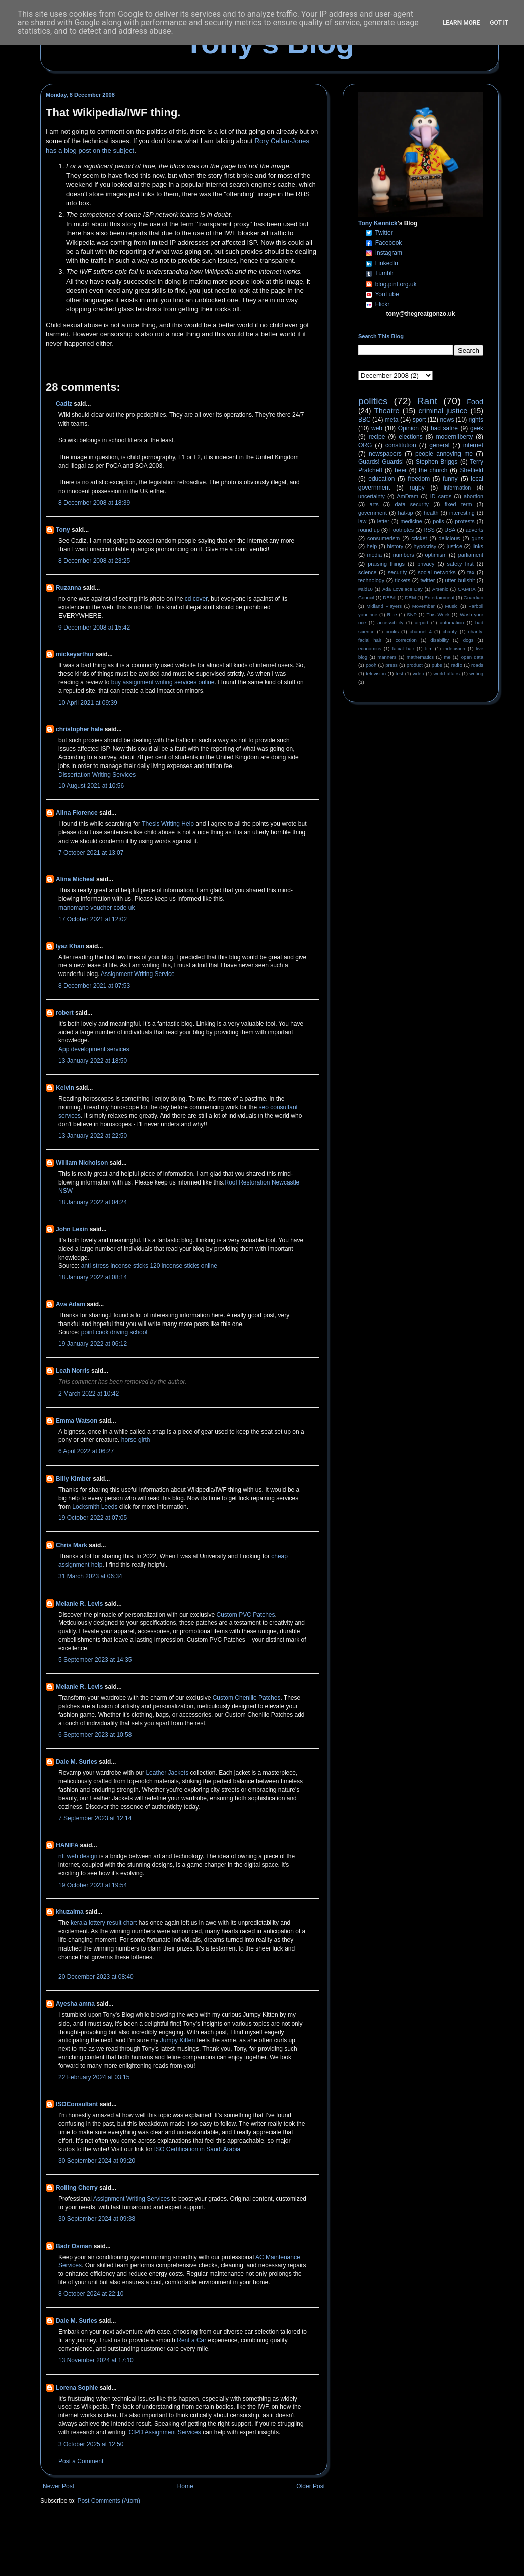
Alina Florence (77, 812)
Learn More (461, 22)
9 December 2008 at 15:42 (94, 627)
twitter (427, 580)
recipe (377, 436)
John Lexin (72, 1229)
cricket (419, 538)
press (391, 665)
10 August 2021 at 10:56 (91, 785)
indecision (454, 648)
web (376, 428)
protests (464, 521)
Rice (392, 614)
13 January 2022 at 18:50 (92, 1060)
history (395, 546)
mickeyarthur (75, 654)
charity (450, 631)
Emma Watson (76, 1420)
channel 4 (421, 631)
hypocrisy (425, 546)
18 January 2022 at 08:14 (92, 1277)
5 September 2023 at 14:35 (95, 1659)
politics (373, 401)
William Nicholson (82, 1162)
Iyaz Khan (70, 946)
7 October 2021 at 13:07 (90, 852)
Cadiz (64, 403)
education (381, 478)
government (372, 513)
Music (451, 606)
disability (439, 640)
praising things (386, 564)
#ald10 (365, 589)
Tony (63, 529)
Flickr (382, 304)
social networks (436, 572)
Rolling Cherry (77, 2187)
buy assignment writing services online (163, 682)
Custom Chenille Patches (247, 1697)
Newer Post (58, 2486)
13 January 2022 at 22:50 (92, 1135)
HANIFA (67, 1845)
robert (65, 1012)
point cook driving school (114, 1332)
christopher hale (79, 729)
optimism (436, 555)
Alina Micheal (75, 879)
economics (369, 648)
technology (371, 580)
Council (366, 597)
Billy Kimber (73, 1478)
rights (476, 419)
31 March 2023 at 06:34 (90, 1576)
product (415, 665)
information (457, 487)
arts (374, 504)
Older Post (310, 2486)
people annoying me (444, 453)
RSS (429, 530)
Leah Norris (73, 1370)
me (447, 657)
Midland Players (384, 606)
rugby (417, 487)
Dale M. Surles (76, 1761)
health (431, 513)
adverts (474, 530)
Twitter (383, 232)
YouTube (387, 294)
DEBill (389, 597)
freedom (419, 478)
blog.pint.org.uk (396, 284)
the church (433, 470)
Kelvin (65, 1087)
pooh (371, 665)
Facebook (388, 242)
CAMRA (467, 589)
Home (185, 2486)
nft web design (77, 1856)
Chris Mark (71, 1545)
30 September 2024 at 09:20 (96, 2160)
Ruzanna (68, 587)
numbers (403, 555)
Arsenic (440, 589)
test (399, 673)
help (372, 546)
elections (410, 436)
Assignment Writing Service (138, 974)
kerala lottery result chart (104, 1922)
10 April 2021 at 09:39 (87, 702)
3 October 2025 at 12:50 (90, 2444)
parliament (470, 555)
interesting (462, 513)
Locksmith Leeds (94, 1506)
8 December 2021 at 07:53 (94, 985)
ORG (365, 445)
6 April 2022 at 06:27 (86, 1451)
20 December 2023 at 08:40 (96, 1976)
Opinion (408, 428)
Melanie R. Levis (79, 1603)
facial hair (403, 648)
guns (477, 538)
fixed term (458, 504)
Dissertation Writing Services (97, 774)
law (362, 521)
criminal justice (443, 411)
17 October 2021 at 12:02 (92, 919)
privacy (425, 564)
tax (470, 572)
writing (476, 673)
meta (392, 419)
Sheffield (471, 470)
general (439, 445)
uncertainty (371, 496)
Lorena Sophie (77, 2387)
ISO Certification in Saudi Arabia (197, 2149)
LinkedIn (386, 263)
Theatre (387, 411)
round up (369, 530)
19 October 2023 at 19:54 (92, 1885)
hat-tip (405, 513)
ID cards (440, 496)
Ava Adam (70, 1304)
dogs (468, 640)
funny (450, 478)
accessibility (390, 622)
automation (452, 622)
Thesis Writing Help (168, 823)
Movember (423, 606)
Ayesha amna (75, 2003)
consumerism (383, 538)
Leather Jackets (167, 1772)
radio (456, 665)
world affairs (446, 673)
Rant (427, 401)
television (376, 673)
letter (383, 521)
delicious (449, 538)
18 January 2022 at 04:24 (92, 1202)
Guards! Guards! (381, 461)
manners (386, 657)
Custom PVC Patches (246, 1614)
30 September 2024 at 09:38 (96, 2218)
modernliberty (454, 436)
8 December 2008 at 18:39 (94, 502)
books (392, 631)
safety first (460, 564)
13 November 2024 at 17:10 (96, 2360)
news (447, 419)
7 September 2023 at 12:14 (95, 1818)
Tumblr (384, 273)
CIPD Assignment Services (164, 2432)
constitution (400, 445)
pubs (437, 665)
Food (475, 402)
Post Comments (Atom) (108, 2500)
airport (421, 622)
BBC (364, 419)
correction (406, 640)
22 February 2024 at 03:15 (93, 2077)
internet (473, 445)
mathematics (420, 657)
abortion (473, 496)
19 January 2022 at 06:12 (92, 1343)
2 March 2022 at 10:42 (88, 1393)
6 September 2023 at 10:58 (95, 1734)
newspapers (385, 453)
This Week (437, 614)
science (367, 572)
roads (477, 665)
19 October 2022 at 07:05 (92, 1517)
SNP (412, 614)
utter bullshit (460, 580)
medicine (411, 521)
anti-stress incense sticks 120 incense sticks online (149, 1265)
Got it (499, 22)
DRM (410, 597)
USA (449, 530)
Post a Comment (80, 2461)
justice (454, 546)
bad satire (444, 428)
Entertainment (440, 597)
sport (419, 419)
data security (412, 504)
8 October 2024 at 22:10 (90, 2293)
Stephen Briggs (436, 461)
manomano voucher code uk (96, 907)
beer (401, 470)
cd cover (196, 598)
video (418, 673)
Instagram (388, 252)
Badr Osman (74, 2246)
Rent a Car (191, 2340)
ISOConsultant (77, 2104)
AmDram (408, 496)
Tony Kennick (378, 223)
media (374, 555)
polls (438, 521)
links (477, 546)
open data (472, 657)
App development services (93, 1049)
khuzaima (70, 1911)
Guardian (473, 597)
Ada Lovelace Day (402, 589)
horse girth (135, 1439)
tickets (403, 580)
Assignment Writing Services (131, 2198)
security (397, 572)
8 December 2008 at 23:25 (94, 560)
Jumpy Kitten (177, 2040)
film (429, 648)
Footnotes (401, 530)
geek (476, 428)
